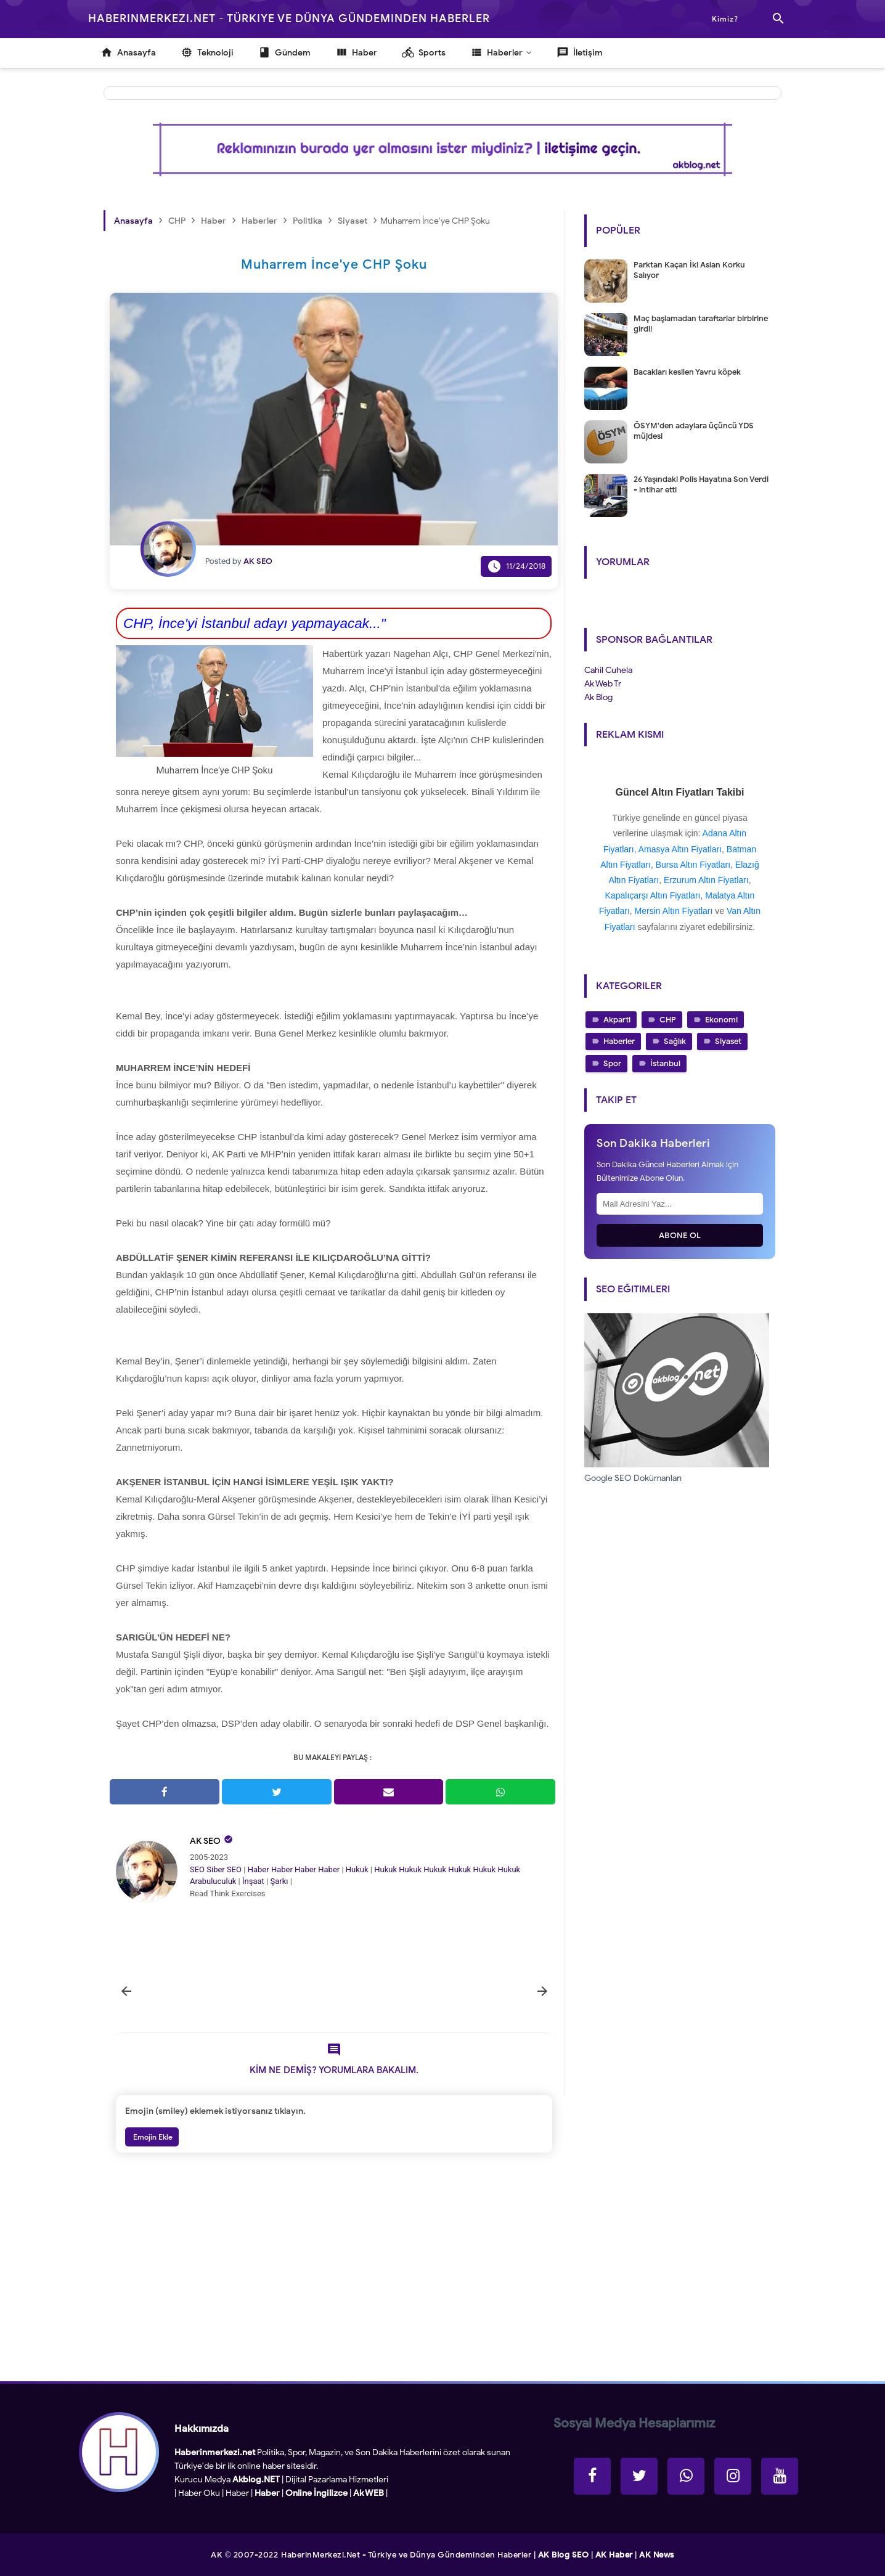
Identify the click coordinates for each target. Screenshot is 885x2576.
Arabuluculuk (213, 1881)
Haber (258, 1869)
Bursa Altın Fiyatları (693, 865)
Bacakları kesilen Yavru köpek (687, 372)
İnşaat (253, 1881)
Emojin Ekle (152, 2137)
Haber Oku (199, 2493)
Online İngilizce (316, 2493)
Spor (612, 1063)
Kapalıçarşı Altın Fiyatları (653, 895)
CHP (667, 1019)
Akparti (616, 1019)
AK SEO (205, 1841)
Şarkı (279, 1881)
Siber (215, 1869)
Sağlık (675, 1041)
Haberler (619, 1041)
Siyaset (728, 1041)
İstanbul (665, 1063)
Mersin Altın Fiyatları (674, 911)
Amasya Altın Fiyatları (680, 849)
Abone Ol (680, 1235)
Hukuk (357, 1869)
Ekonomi (721, 1019)
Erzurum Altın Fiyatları (706, 880)
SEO (197, 1869)
